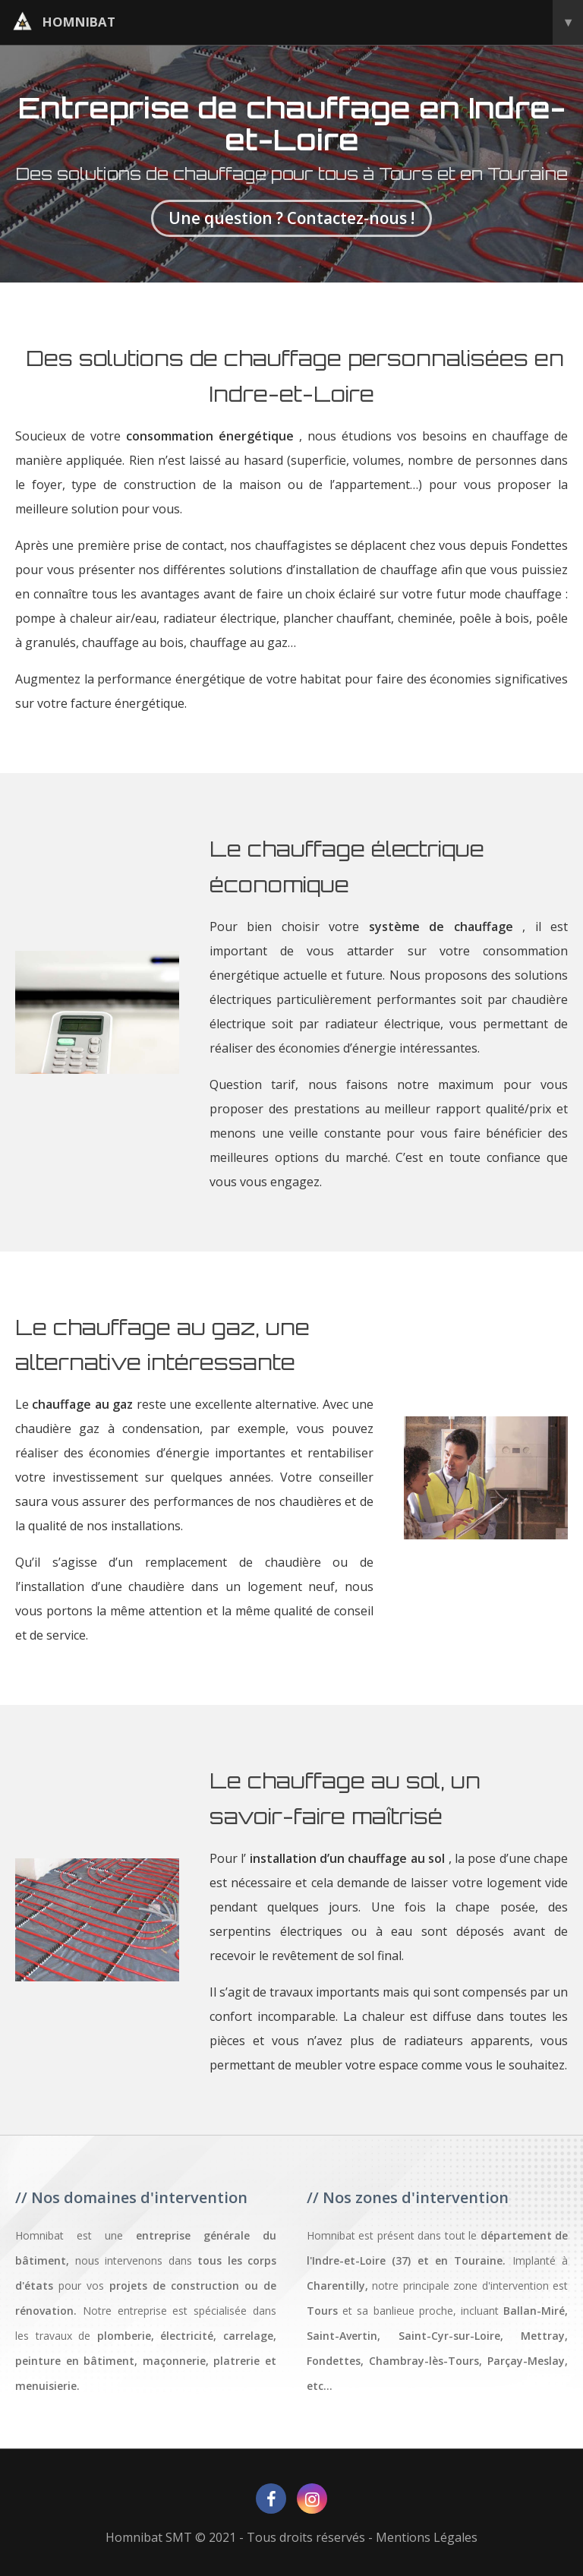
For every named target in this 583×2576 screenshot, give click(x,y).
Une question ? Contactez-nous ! (291, 218)
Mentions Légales (426, 2537)
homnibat (298, 22)
